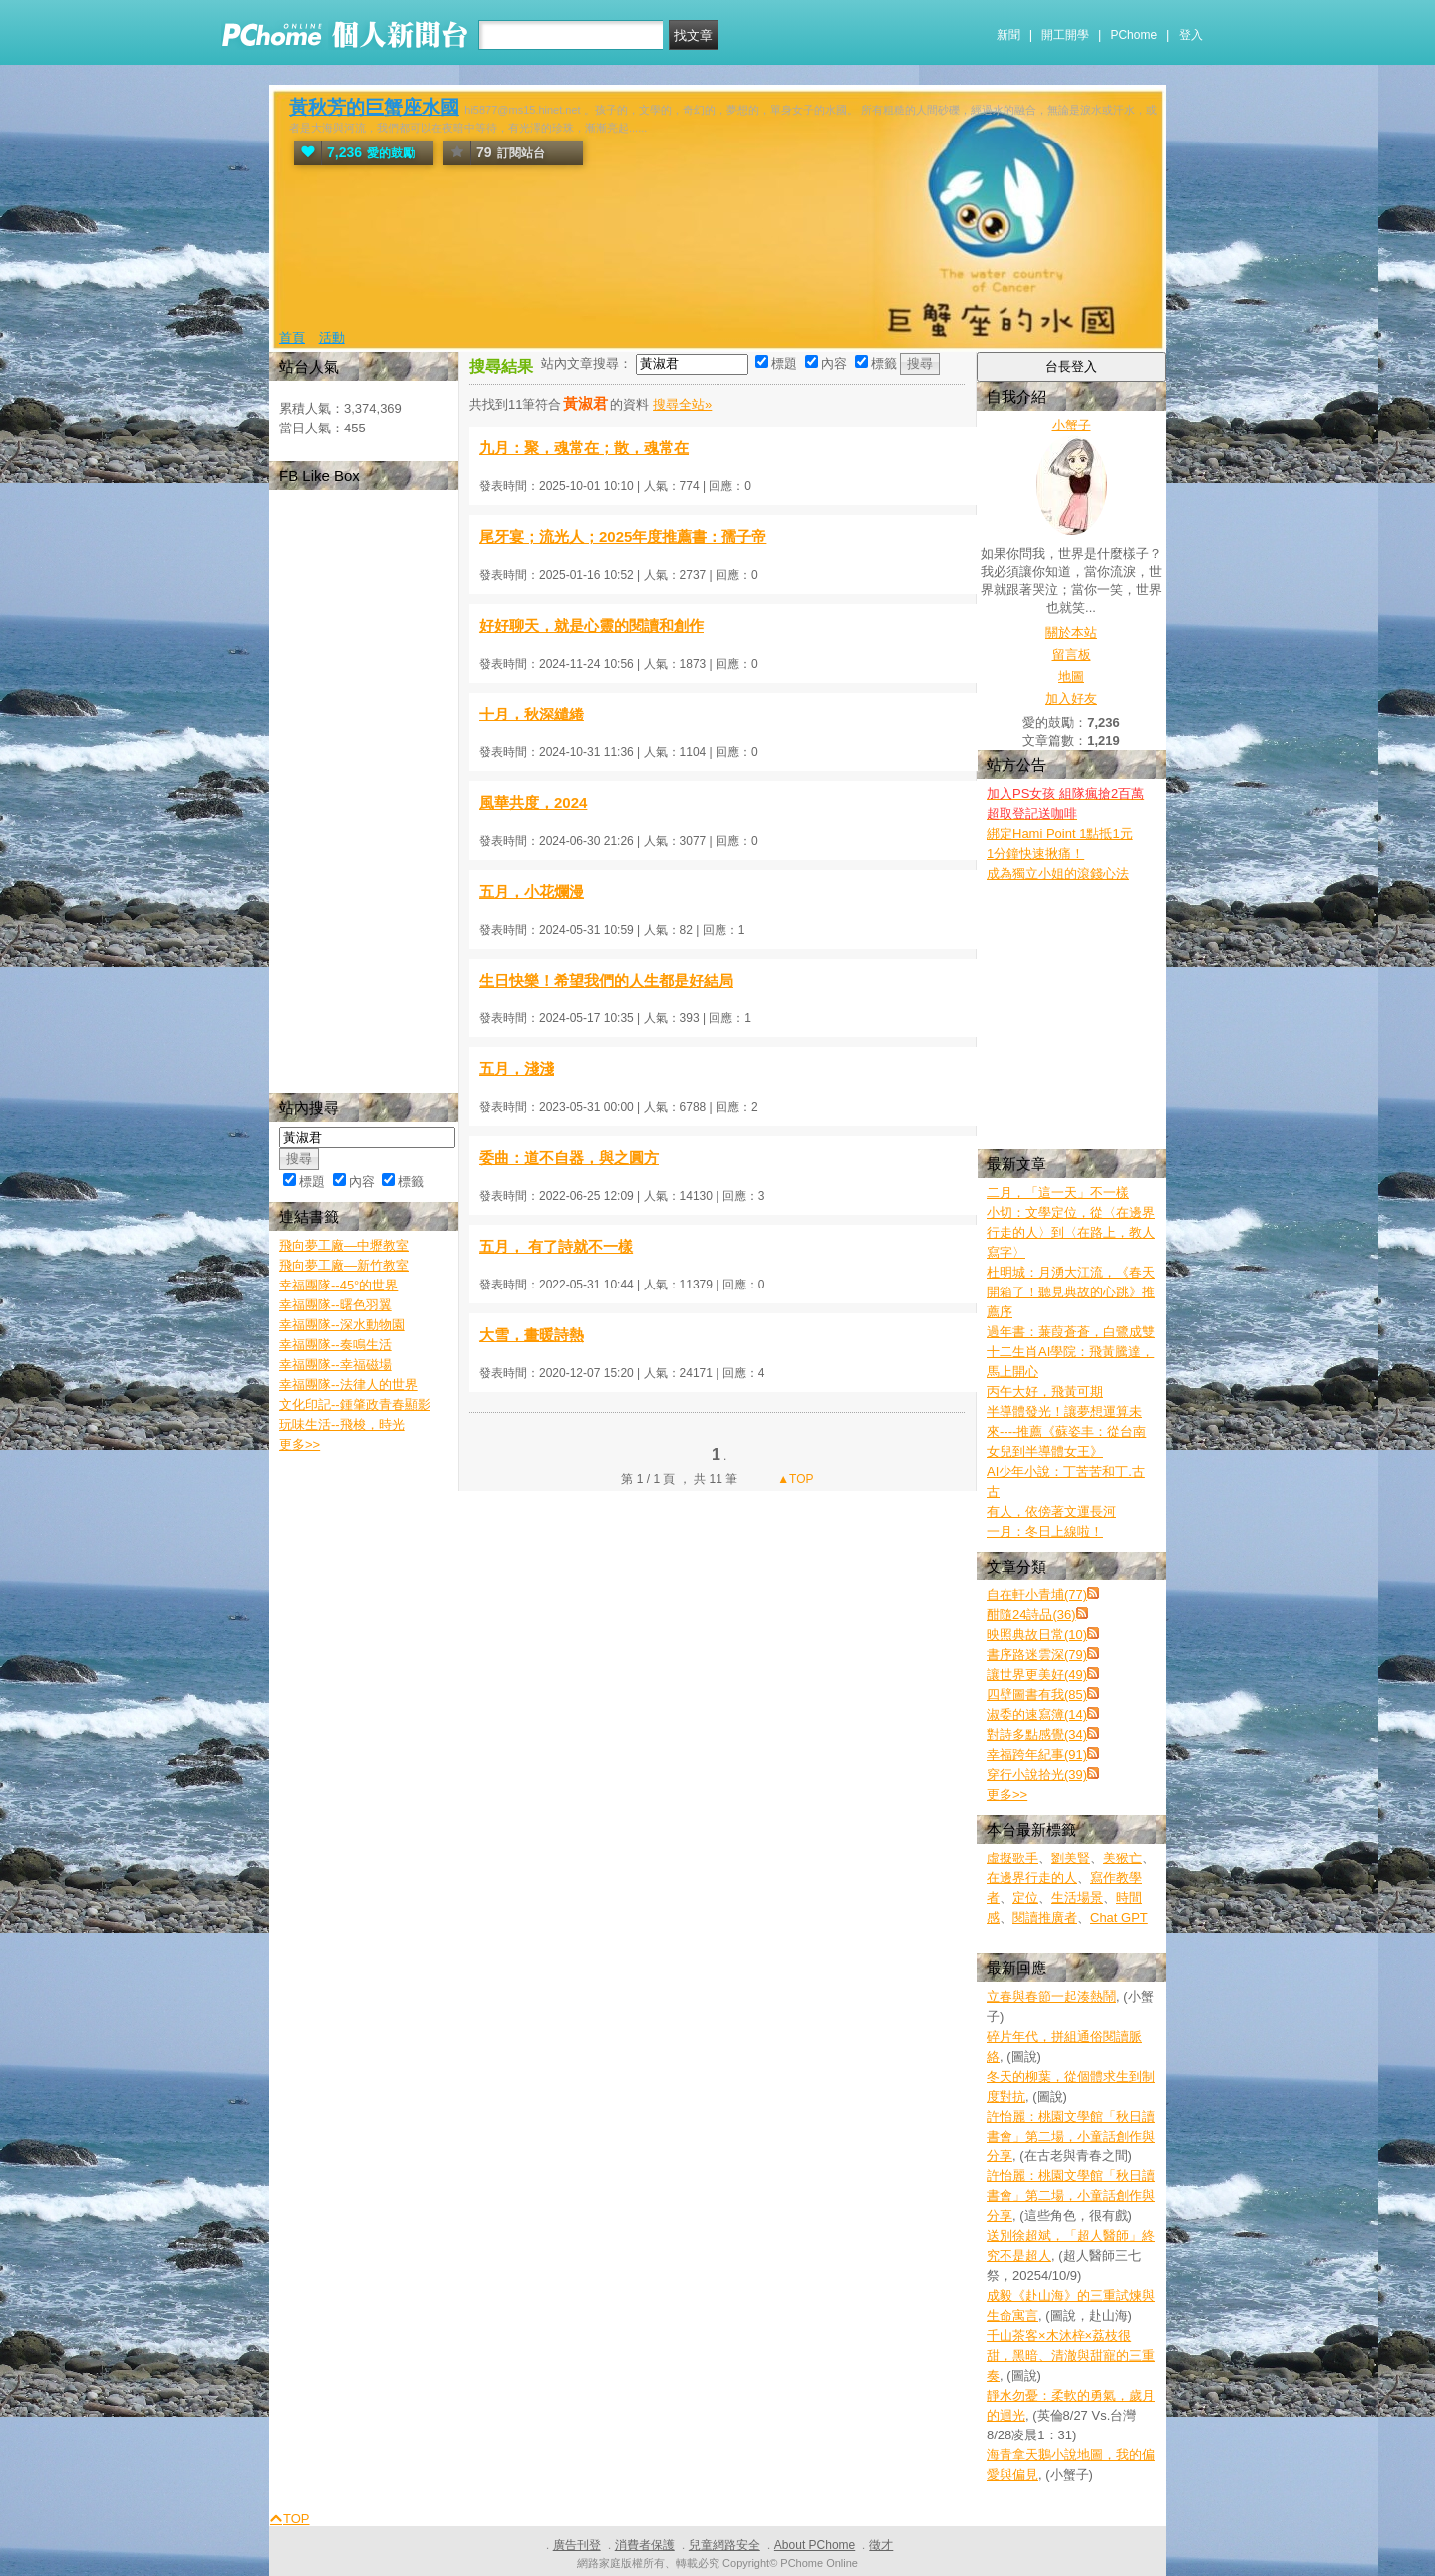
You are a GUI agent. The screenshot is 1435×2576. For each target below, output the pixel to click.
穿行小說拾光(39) (1037, 1774)
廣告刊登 (577, 2545)
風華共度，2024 (533, 802)
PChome (1133, 35)
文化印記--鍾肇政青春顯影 (354, 1404)
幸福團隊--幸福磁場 (335, 1364)
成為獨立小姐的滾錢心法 (1058, 873)
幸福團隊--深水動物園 (342, 1324)
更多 (1007, 1794)
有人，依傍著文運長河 (1051, 1511)
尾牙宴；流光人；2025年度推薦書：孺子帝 (622, 536)
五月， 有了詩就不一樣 (556, 1246)
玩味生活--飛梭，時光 (342, 1424)
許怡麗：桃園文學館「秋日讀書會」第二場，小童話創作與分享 (1071, 2136)
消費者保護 (645, 2545)
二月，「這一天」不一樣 (1058, 1192)
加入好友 (1071, 698)
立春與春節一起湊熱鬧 (1051, 1996)
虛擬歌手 (1012, 1858)
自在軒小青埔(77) (1037, 1594)
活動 (332, 337)
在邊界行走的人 (1032, 1877)
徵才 (881, 2545)
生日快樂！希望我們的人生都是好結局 (606, 980)
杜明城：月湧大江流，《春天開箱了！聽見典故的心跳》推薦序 (1071, 1292)
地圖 (1071, 676)
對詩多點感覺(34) (1037, 1734)
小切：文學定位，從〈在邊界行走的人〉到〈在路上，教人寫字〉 (1071, 1232)
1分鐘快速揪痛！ (1035, 853)
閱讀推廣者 (1044, 1917)
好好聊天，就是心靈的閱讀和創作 (591, 625)
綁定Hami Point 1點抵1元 (1060, 833)
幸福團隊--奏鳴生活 (335, 1344)
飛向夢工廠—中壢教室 (344, 1245)
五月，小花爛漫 (531, 891)
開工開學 (1065, 35)
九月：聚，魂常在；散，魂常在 (584, 447)
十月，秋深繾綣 (531, 714)
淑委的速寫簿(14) (1037, 1714)
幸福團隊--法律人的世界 (348, 1384)
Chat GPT (1119, 1917)
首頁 (292, 337)
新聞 (1008, 35)
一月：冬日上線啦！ (1045, 1531)
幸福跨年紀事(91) (1037, 1754)
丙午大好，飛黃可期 (1045, 1391)
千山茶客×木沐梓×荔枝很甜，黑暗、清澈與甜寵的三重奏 (1071, 2355)
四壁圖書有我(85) (1037, 1694)
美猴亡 (1122, 1858)
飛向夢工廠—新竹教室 (344, 1265)
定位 (1025, 1897)
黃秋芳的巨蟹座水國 (374, 107)
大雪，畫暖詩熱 (531, 1334)
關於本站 (1071, 632)
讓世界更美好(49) (1037, 1674)
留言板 (1071, 654)
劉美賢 (1070, 1858)
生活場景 (1077, 1897)
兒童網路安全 (724, 2545)
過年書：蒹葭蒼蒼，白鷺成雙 (1071, 1331)
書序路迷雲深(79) (1037, 1654)
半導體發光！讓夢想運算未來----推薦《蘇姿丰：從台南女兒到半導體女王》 (1066, 1431)
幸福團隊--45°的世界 (338, 1285)
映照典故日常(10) (1037, 1634)
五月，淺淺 (516, 1068)
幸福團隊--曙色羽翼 (335, 1304)
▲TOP (794, 1479)
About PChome (814, 2545)
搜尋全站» (682, 404)
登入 (1191, 35)
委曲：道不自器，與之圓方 (569, 1157)
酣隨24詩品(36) (1031, 1614)
